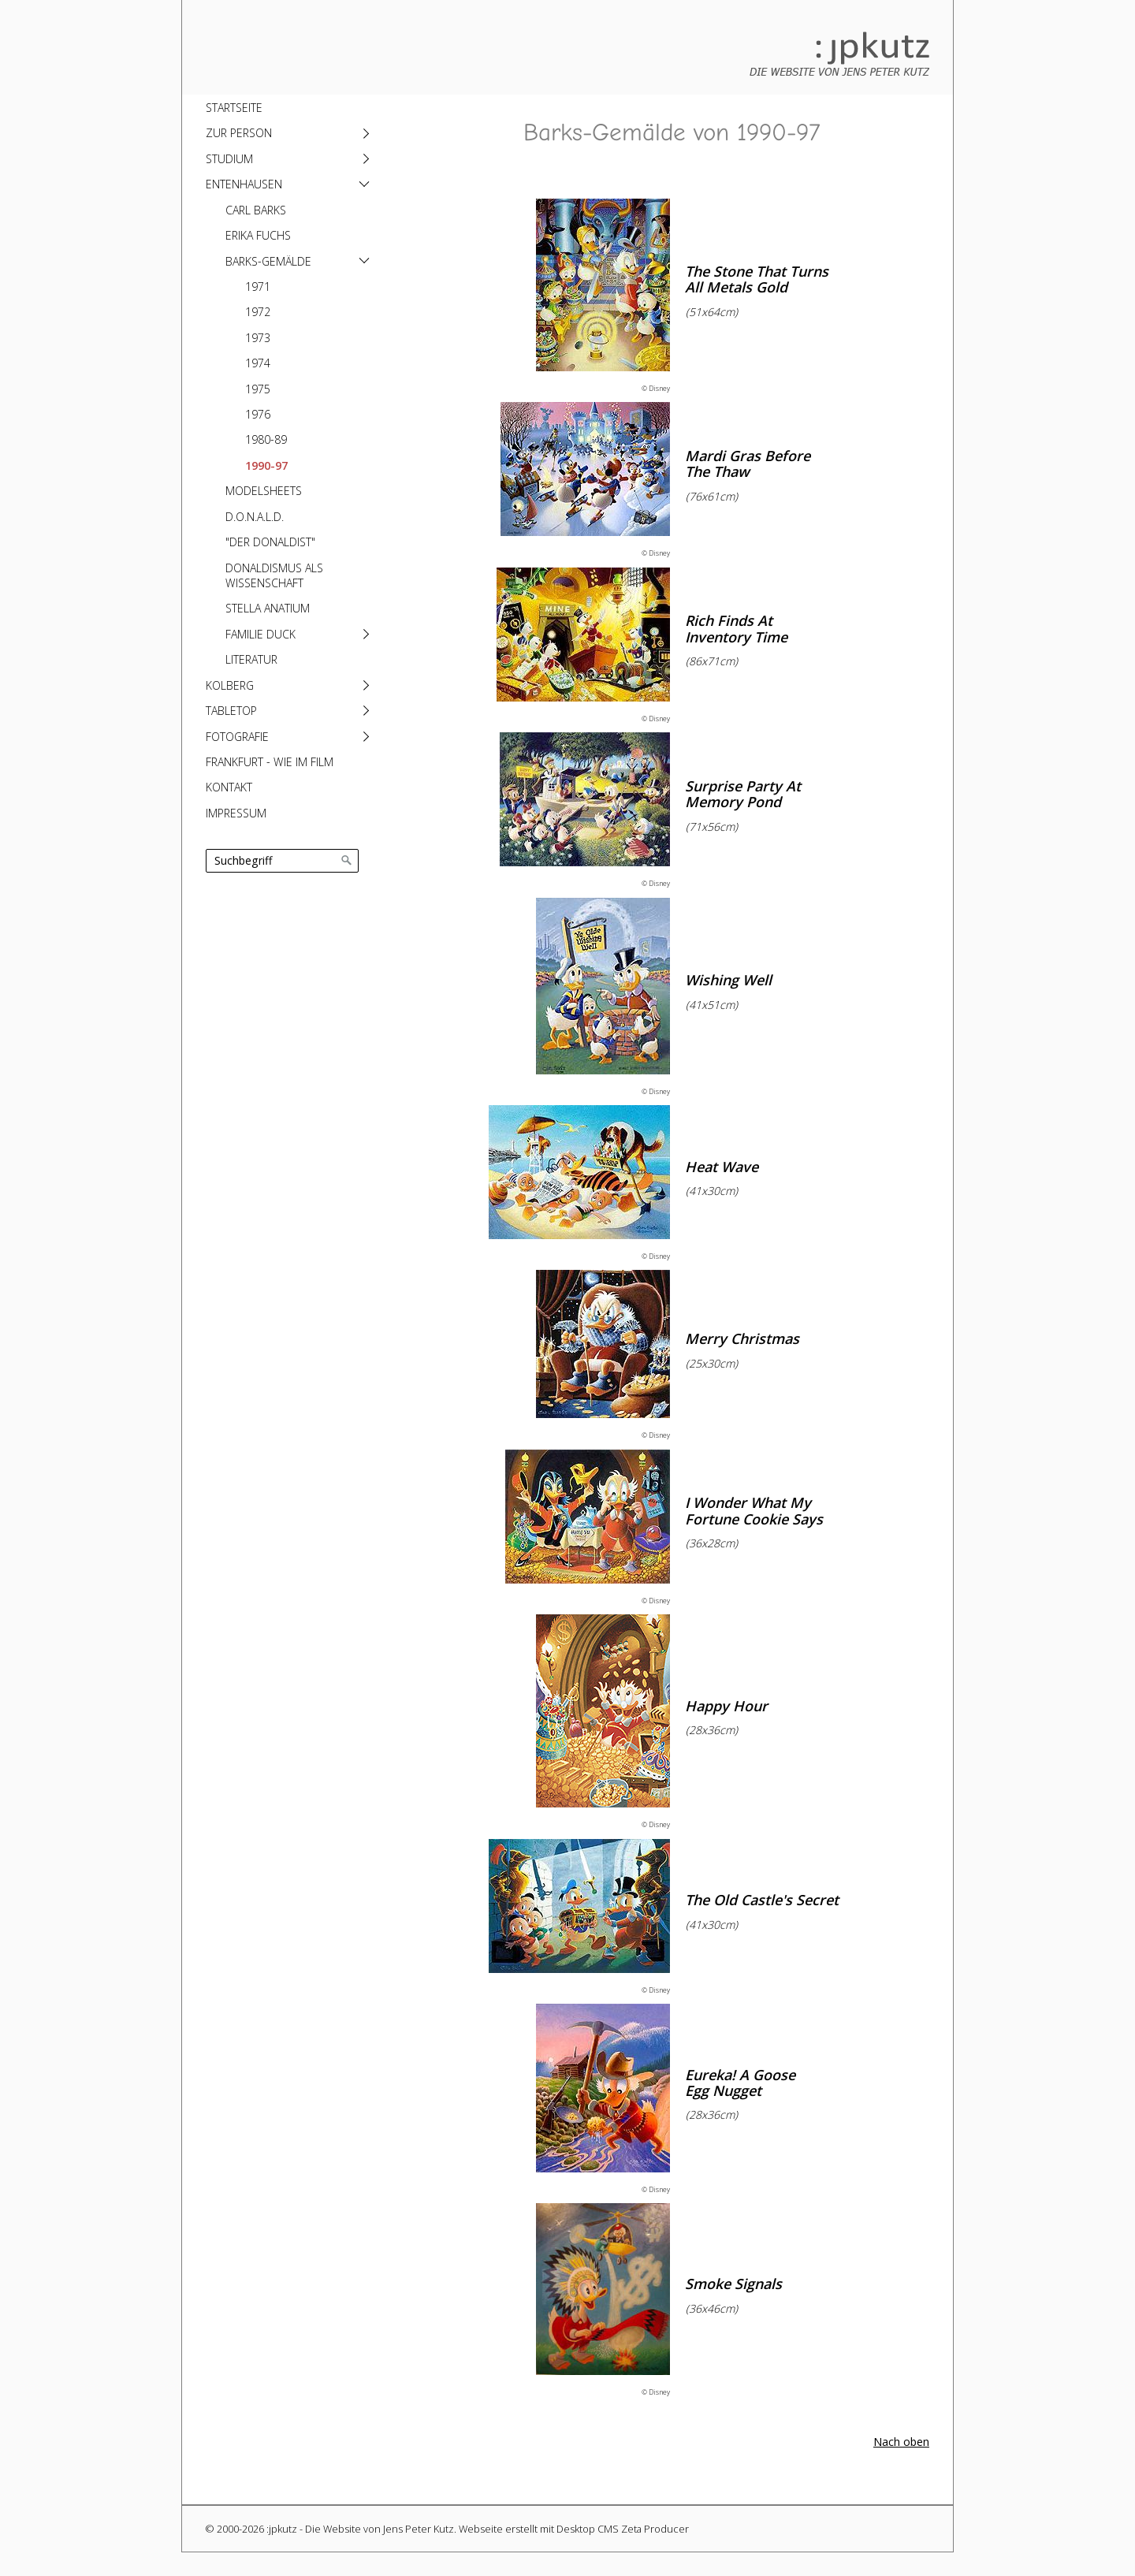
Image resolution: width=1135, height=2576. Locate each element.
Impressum (236, 813)
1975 (257, 389)
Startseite (234, 107)
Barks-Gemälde (268, 261)
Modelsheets (263, 490)
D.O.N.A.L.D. (254, 516)
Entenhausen (244, 184)
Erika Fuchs (258, 235)
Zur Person (239, 132)
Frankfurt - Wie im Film (269, 761)
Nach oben (901, 2441)
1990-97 (266, 465)
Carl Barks (255, 210)
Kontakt (229, 787)
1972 (257, 311)
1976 (257, 414)
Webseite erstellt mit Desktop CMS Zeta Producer (574, 2529)
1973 (257, 337)
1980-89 (266, 439)
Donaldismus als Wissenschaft (274, 575)
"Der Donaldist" (270, 541)
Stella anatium (267, 608)
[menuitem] (286, 107)
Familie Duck (260, 634)
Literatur (251, 659)
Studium (229, 158)
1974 (257, 363)
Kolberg (230, 685)
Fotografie (237, 736)
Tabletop (231, 710)
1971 (257, 286)
